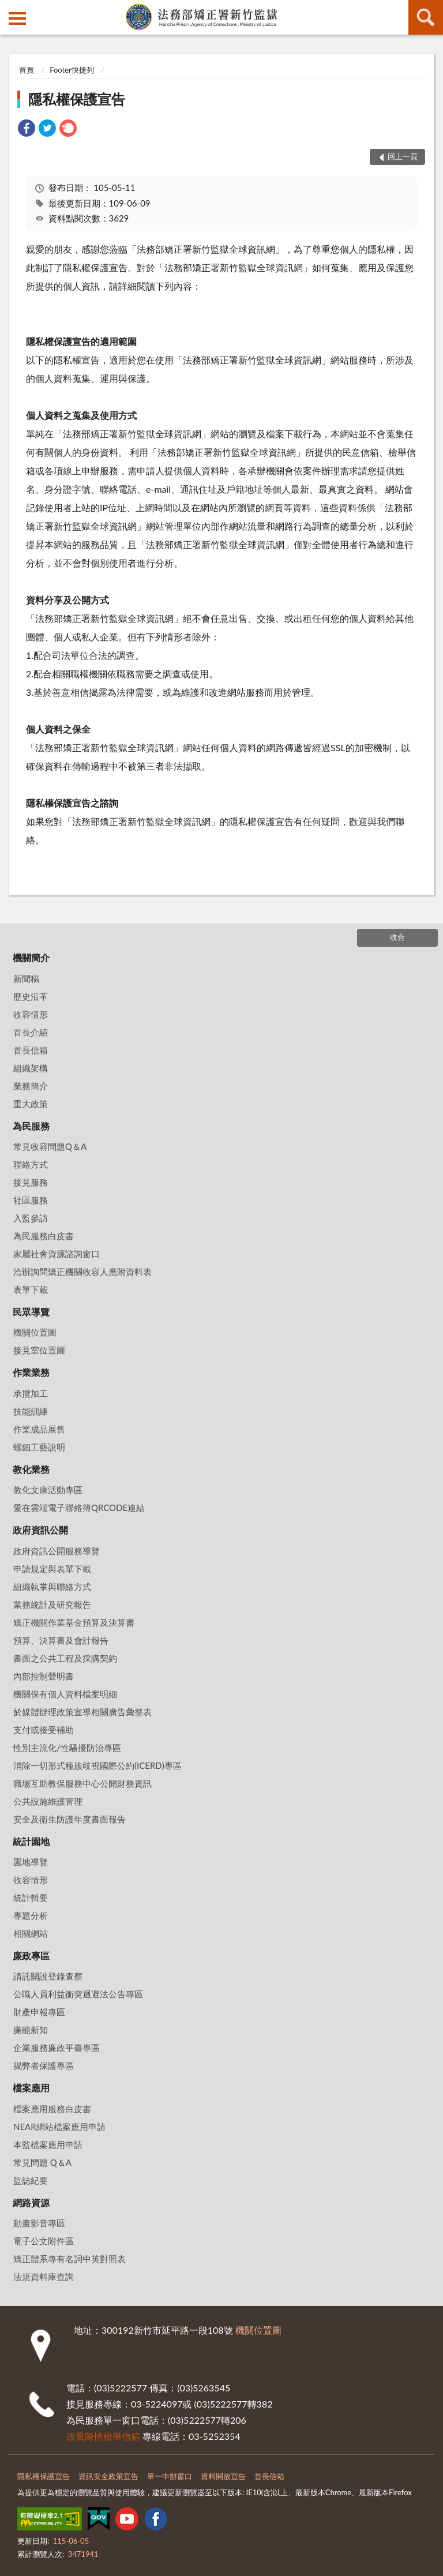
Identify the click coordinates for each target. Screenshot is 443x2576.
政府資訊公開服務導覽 (56, 1551)
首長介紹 (30, 1032)
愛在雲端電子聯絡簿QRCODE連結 (79, 1507)
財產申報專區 (39, 2012)
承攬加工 (30, 1393)
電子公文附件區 (43, 2241)
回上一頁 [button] (403, 156)
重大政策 (30, 1103)
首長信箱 (30, 1050)
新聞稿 (26, 978)
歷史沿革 (30, 996)
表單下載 (30, 1289)
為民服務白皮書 (43, 1236)
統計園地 (31, 1841)
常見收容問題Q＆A (50, 1146)
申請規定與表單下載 (52, 1568)
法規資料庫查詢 (43, 2276)
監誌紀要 (30, 2180)
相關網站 (30, 1933)
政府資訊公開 (40, 1529)
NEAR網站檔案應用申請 (59, 2126)
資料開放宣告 (223, 2476)
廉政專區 (31, 1955)
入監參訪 (30, 1218)
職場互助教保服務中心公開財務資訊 (82, 1783)
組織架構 (30, 1068)
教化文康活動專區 (47, 1489)
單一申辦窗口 (169, 2476)
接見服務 (30, 1182)
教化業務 (31, 1469)
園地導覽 (30, 1862)
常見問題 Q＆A (42, 2162)
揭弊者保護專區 (43, 2065)
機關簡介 (31, 957)
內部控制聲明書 (43, 1676)
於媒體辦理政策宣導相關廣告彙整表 (82, 1712)
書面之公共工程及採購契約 (65, 1658)
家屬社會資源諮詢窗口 (56, 1253)
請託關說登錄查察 (47, 1976)
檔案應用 (31, 2087)
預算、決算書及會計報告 (60, 1640)
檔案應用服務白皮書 (52, 2108)
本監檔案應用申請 (47, 2144)
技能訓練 (30, 1411)
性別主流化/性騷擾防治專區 (67, 1747)
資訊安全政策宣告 (108, 2476)
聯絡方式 (30, 1164)
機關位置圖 (35, 1332)
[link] (26, 129)
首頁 (26, 69)
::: (9, 8)
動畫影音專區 (39, 2223)
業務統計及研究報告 (52, 1604)
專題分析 (30, 1915)
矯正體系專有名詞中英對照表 (69, 2258)
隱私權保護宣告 (76, 99)
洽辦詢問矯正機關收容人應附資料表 (82, 1271)
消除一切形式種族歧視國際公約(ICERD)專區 (97, 1765)
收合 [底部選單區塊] (397, 937)
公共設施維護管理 (47, 1801)
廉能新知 (30, 2029)
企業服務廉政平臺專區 (56, 2047)
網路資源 (31, 2202)
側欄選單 (17, 18)
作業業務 (31, 1372)
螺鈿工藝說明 (39, 1447)
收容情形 (30, 1014)
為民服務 (31, 1125)
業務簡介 (30, 1086)
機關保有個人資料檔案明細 (65, 1694)
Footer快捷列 (72, 69)
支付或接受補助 (43, 1729)
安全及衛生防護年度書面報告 (69, 1819)
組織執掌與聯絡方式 (52, 1586)
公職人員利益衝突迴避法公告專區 (78, 1994)
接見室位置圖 (39, 1350)
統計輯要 (30, 1897)
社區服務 (30, 1200)
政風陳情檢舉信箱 (103, 2436)
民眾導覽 (31, 1311)
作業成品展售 (39, 1429)
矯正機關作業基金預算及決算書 (73, 1622)
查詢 (425, 17)
